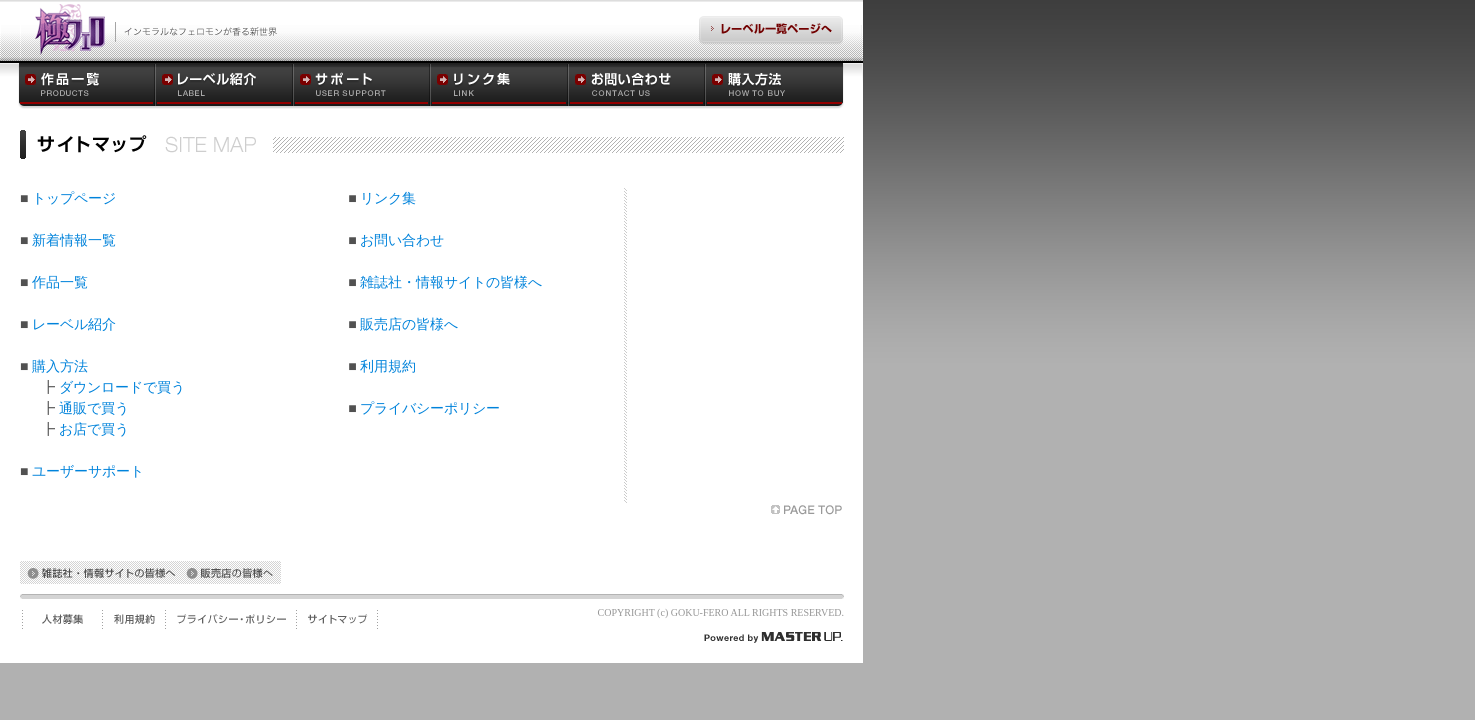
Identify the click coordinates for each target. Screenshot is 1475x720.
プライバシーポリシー (430, 408)
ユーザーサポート (88, 471)
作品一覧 (60, 282)
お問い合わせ (402, 240)
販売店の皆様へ (409, 324)
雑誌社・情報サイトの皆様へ (451, 282)
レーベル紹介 (74, 324)
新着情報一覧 (74, 240)
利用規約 (388, 366)
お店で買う (94, 429)
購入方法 (60, 366)
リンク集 (388, 198)
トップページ (74, 198)
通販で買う (94, 408)
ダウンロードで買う (122, 387)
